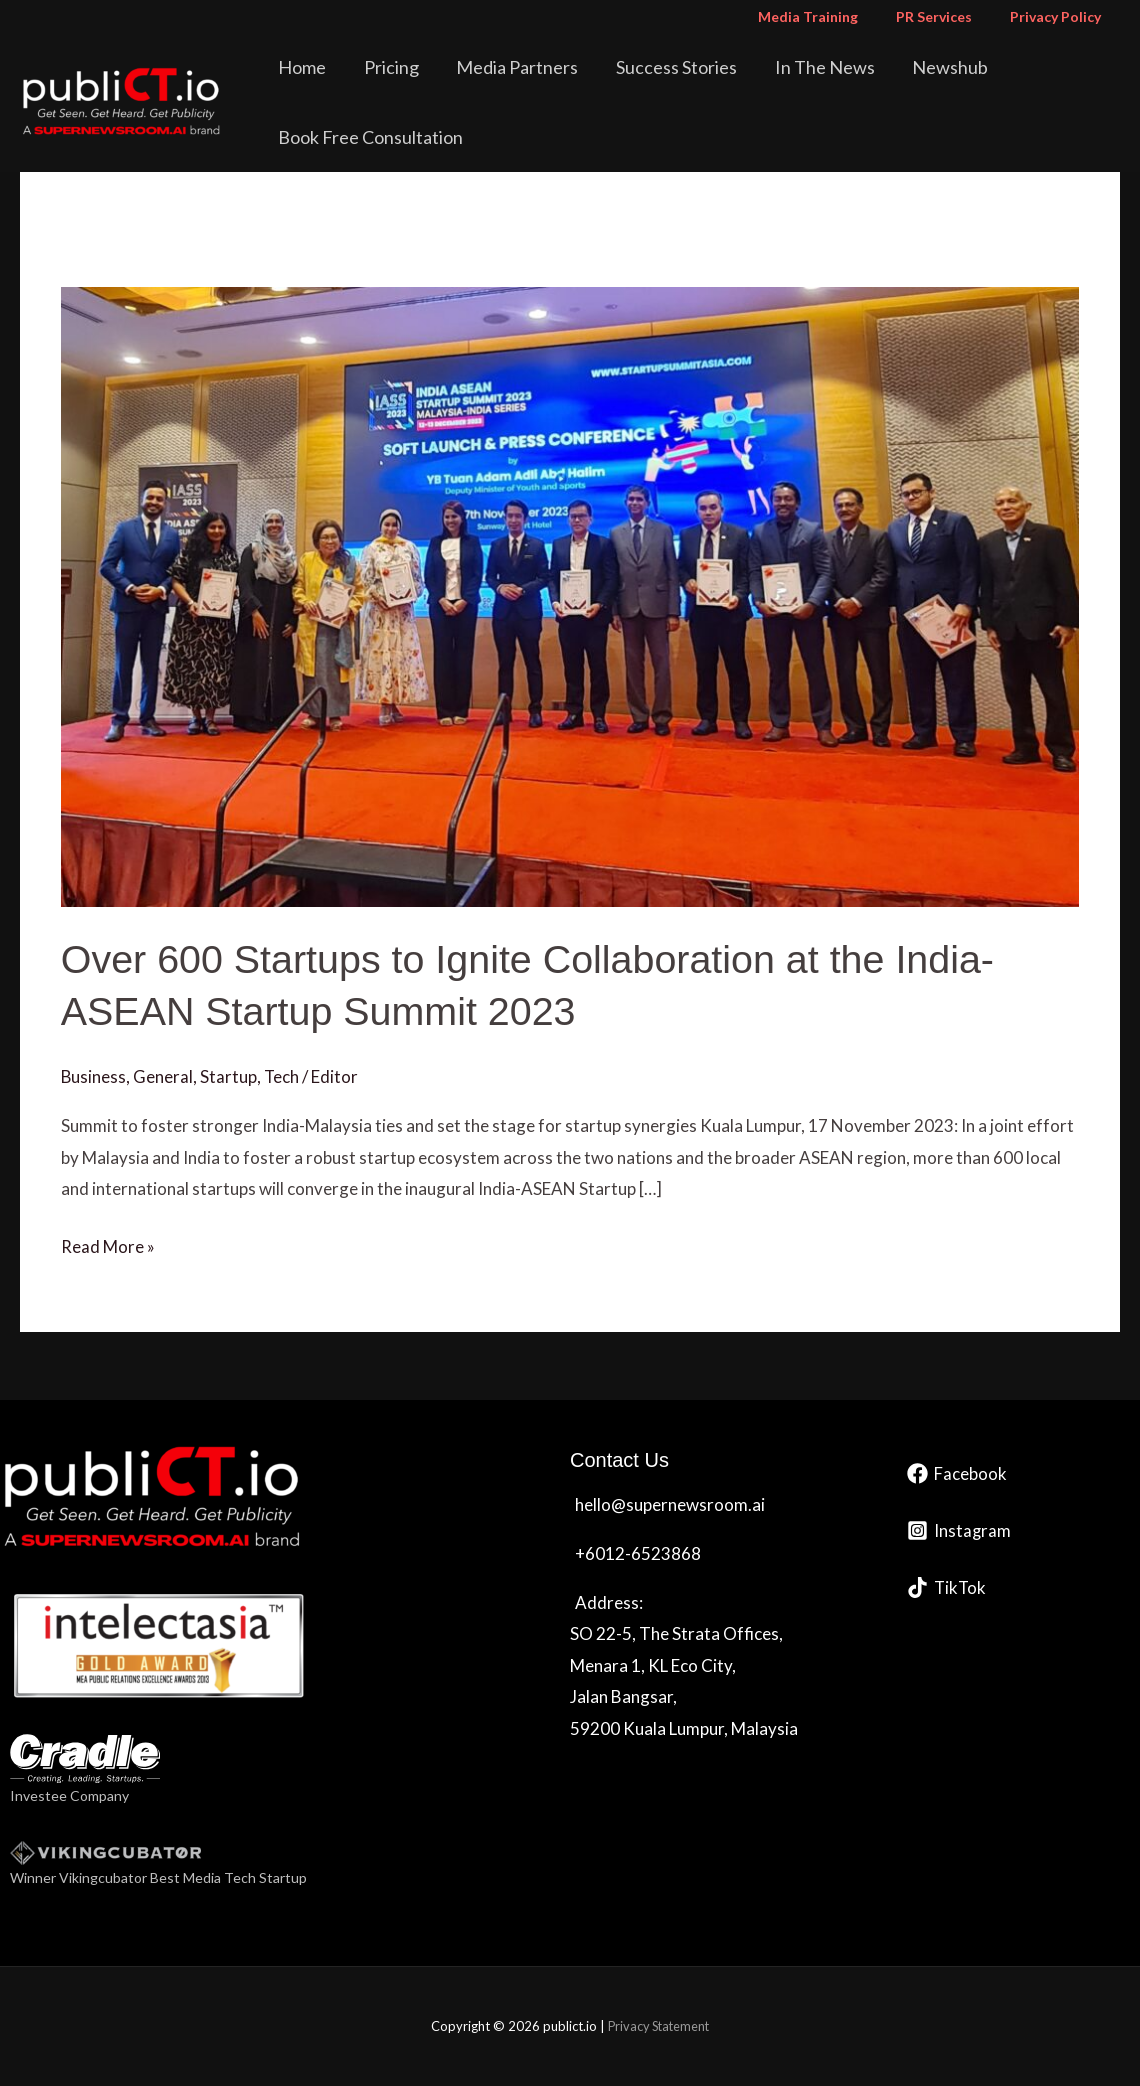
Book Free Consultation (375, 137)
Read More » (108, 1243)
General (164, 1076)
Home (307, 67)
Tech (283, 1076)
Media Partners (499, 67)
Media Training (833, 16)
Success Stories (646, 67)
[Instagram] (959, 1530)
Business (94, 1076)
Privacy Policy (1060, 16)
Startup (229, 1076)
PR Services (949, 16)
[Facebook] (957, 1473)
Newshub (897, 67)
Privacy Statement (658, 2026)
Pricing (384, 67)
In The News (783, 67)
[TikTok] (947, 1587)
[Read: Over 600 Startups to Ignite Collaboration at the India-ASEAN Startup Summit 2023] (570, 594)
